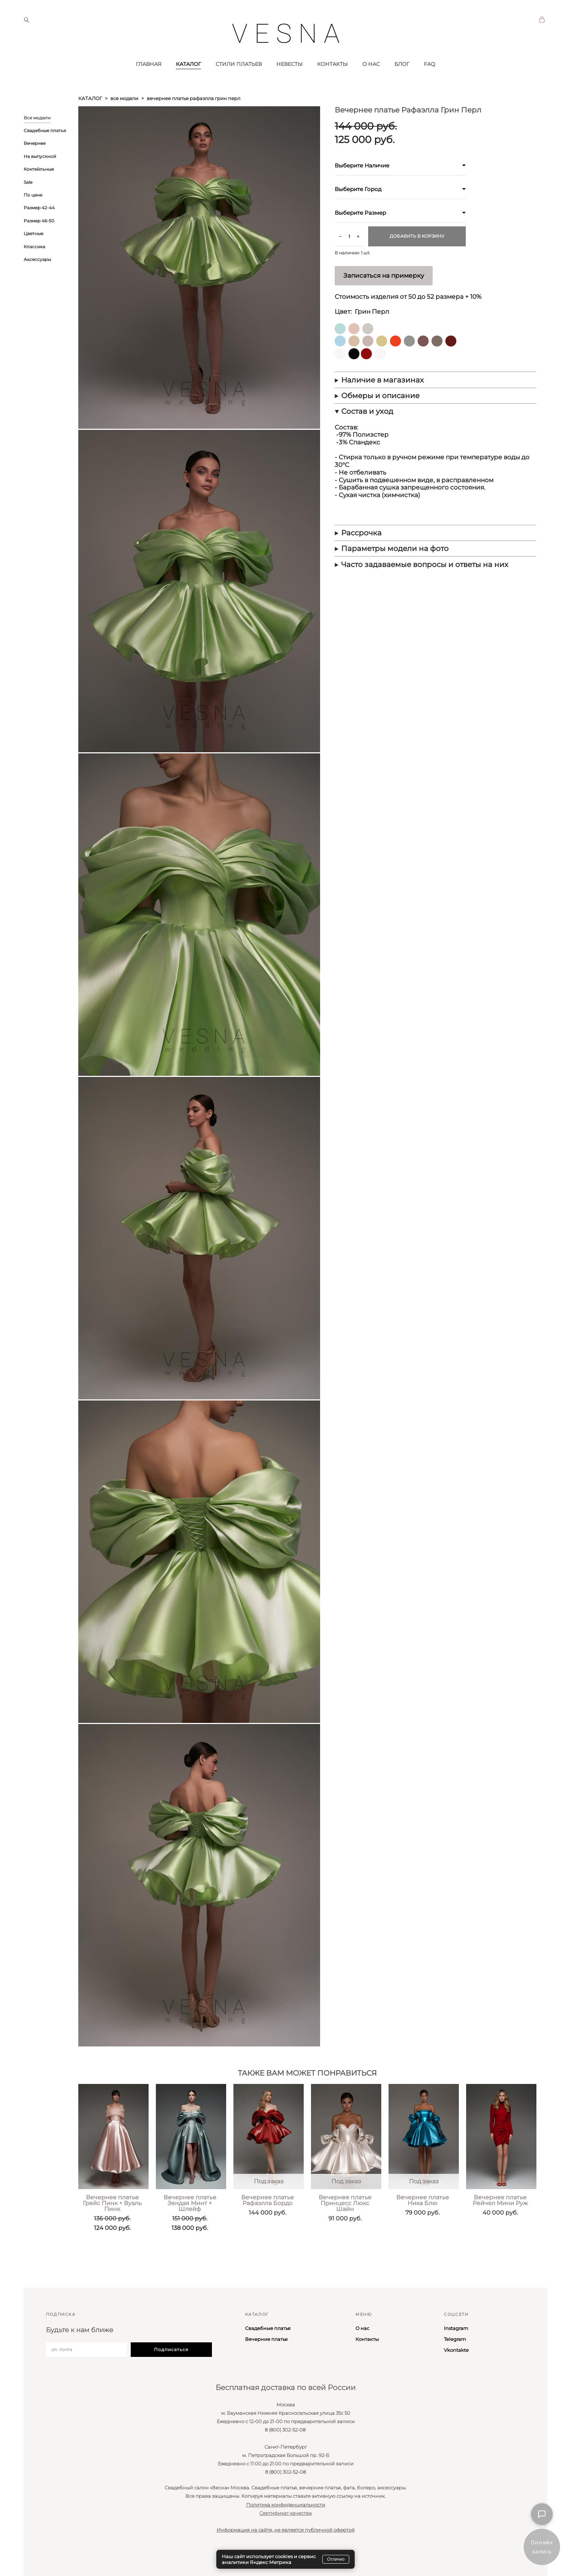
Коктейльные (39, 193)
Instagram (456, 2328)
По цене (33, 219)
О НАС (371, 88)
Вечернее (35, 167)
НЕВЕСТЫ (289, 88)
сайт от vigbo (38, 2559)
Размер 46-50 (39, 245)
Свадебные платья (45, 155)
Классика (34, 270)
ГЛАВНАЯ (148, 88)
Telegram (455, 2339)
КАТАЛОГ (188, 88)
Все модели (37, 141)
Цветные (33, 258)
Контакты (367, 2339)
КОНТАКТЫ (332, 88)
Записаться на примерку (383, 300)
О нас (362, 2328)
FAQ (429, 88)
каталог (90, 123)
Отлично (335, 2559)
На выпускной (40, 180)
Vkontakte (456, 2350)
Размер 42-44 (39, 232)
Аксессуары (37, 283)
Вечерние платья (266, 2339)
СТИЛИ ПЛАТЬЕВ (239, 88)
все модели (124, 123)
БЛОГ (401, 88)
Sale (28, 206)
